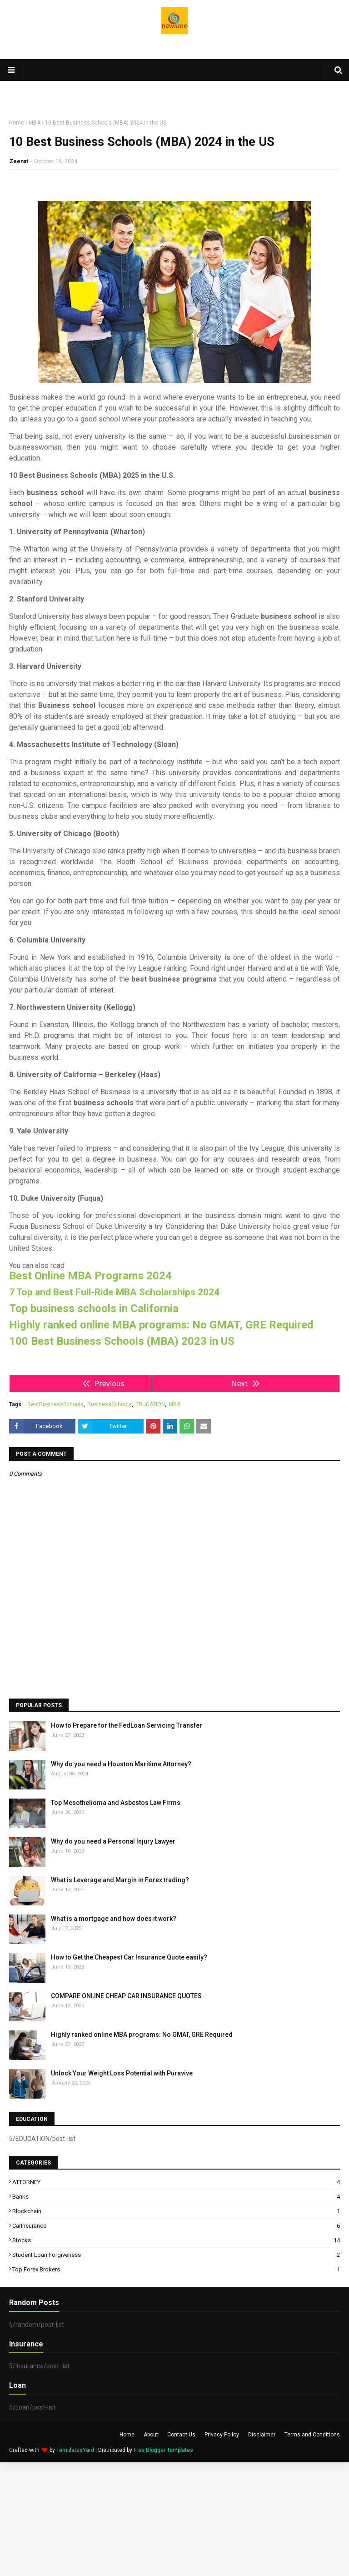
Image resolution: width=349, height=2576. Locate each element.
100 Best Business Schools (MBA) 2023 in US (121, 1341)
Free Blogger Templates (163, 2450)
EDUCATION (150, 1404)
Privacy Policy (221, 2434)
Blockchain (176, 2211)
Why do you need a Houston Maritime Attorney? (121, 1764)
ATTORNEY (176, 2182)
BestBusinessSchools (55, 1404)
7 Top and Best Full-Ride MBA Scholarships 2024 (114, 1292)
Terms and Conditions (312, 2434)
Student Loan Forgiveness (176, 2254)
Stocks (176, 2240)
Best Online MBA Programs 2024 (90, 1276)
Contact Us (181, 2434)
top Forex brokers (176, 2269)
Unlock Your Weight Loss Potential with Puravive (122, 2073)
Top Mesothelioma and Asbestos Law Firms (115, 1802)
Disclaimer (261, 2434)
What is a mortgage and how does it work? (113, 1918)
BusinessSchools (109, 1404)
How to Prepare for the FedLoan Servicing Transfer (126, 1725)
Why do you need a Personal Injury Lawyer (113, 1841)
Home (16, 123)
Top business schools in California (94, 1308)
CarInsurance (176, 2225)
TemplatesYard (75, 2450)
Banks (176, 2196)
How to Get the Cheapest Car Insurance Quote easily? (129, 1957)
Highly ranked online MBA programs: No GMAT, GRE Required (161, 1325)
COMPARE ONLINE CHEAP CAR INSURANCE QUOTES (126, 1996)
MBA (34, 123)
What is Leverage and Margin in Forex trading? (120, 1880)
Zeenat (19, 161)
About (151, 2434)
